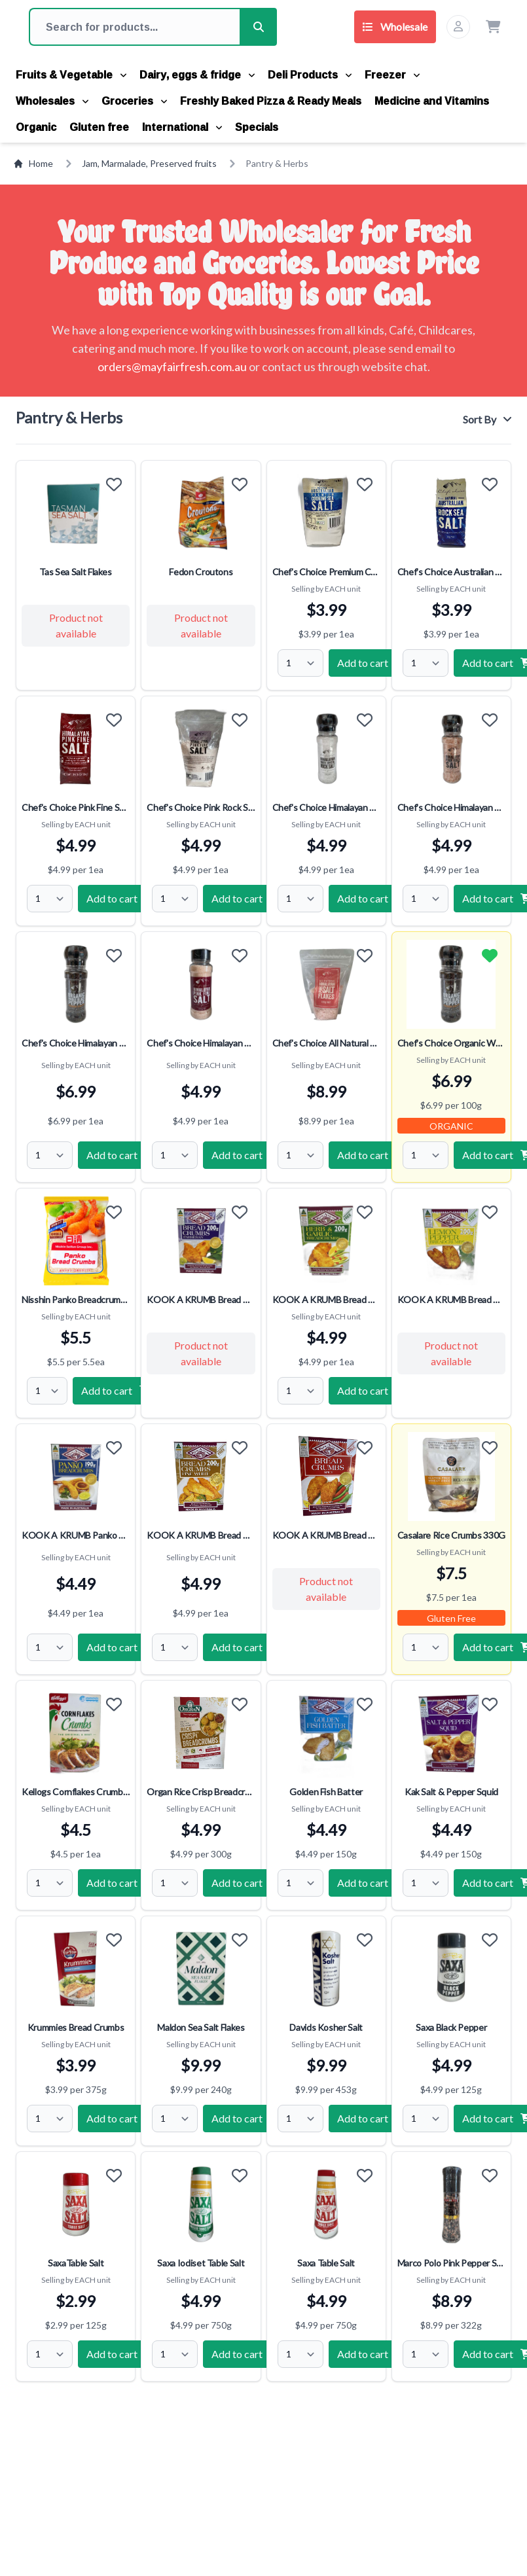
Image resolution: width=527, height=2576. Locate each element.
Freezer (392, 74)
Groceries (134, 101)
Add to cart (372, 662)
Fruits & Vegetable (71, 74)
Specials (256, 127)
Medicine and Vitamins (431, 101)
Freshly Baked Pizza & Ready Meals (270, 101)
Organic (36, 127)
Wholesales (52, 101)
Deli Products (310, 74)
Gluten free (99, 127)
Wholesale (395, 26)
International (182, 127)
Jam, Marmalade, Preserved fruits (149, 163)
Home (33, 163)
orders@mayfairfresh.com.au (172, 366)
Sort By (487, 419)
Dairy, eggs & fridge (197, 74)
